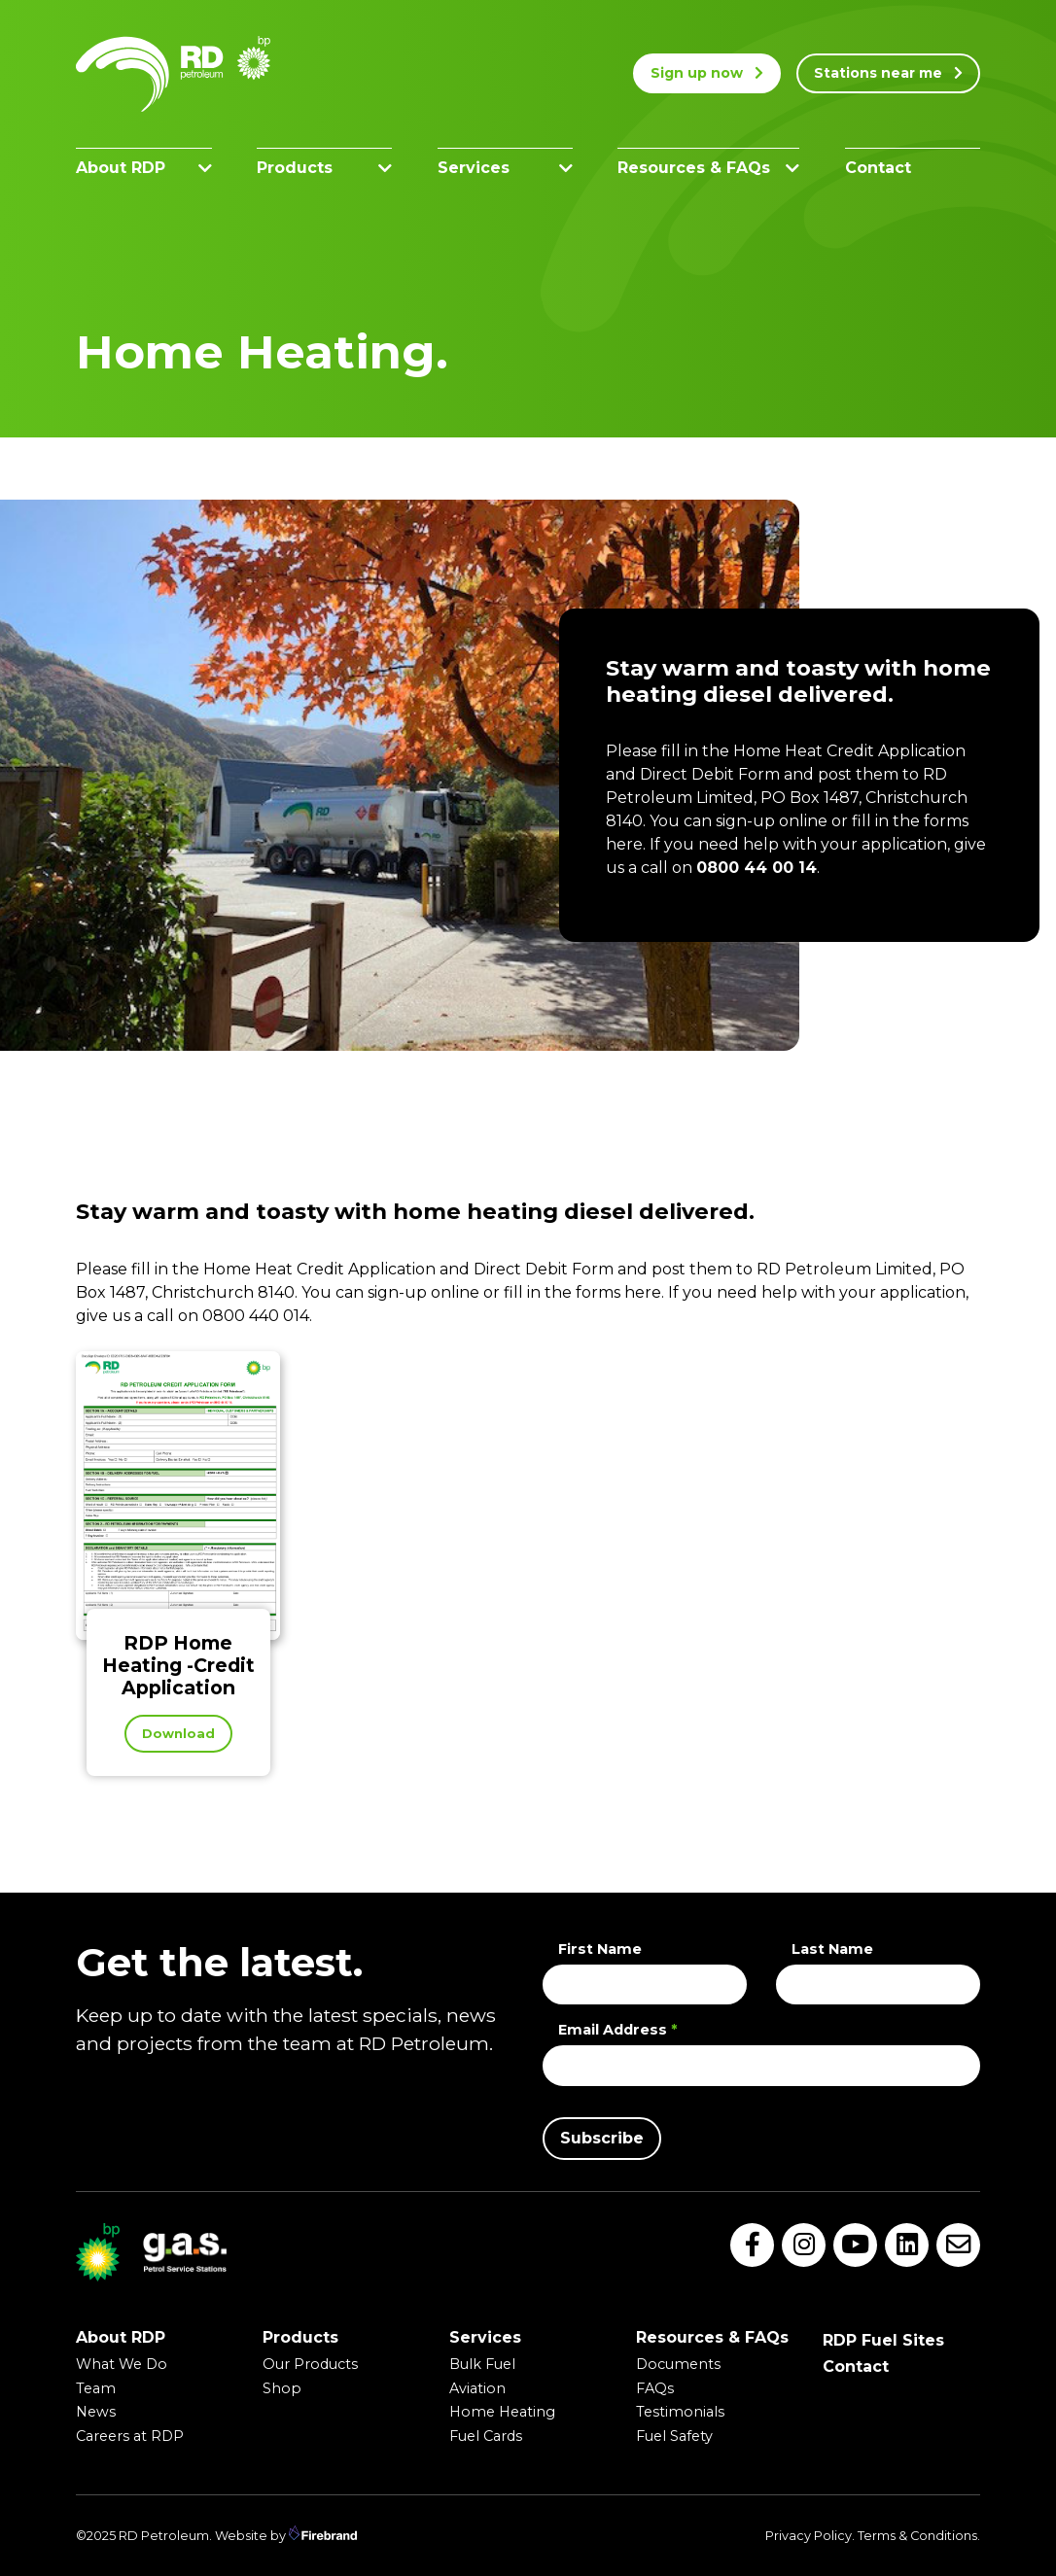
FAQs (655, 2388)
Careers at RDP (130, 2436)
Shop (282, 2388)
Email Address (617, 2029)
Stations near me (888, 73)
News (96, 2411)
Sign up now (707, 73)
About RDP (144, 167)
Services (506, 167)
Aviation (477, 2388)
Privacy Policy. (810, 2535)
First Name (600, 1949)
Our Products (310, 2364)
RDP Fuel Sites (883, 2340)
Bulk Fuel (482, 2364)
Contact (878, 167)
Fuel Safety (674, 2436)
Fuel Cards (485, 2436)
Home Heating (502, 2411)
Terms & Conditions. (919, 2535)
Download (178, 1733)
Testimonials (680, 2411)
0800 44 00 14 (756, 867)
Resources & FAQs (708, 167)
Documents (678, 2364)
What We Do (121, 2364)
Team (96, 2388)
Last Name (832, 1949)
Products (325, 167)
